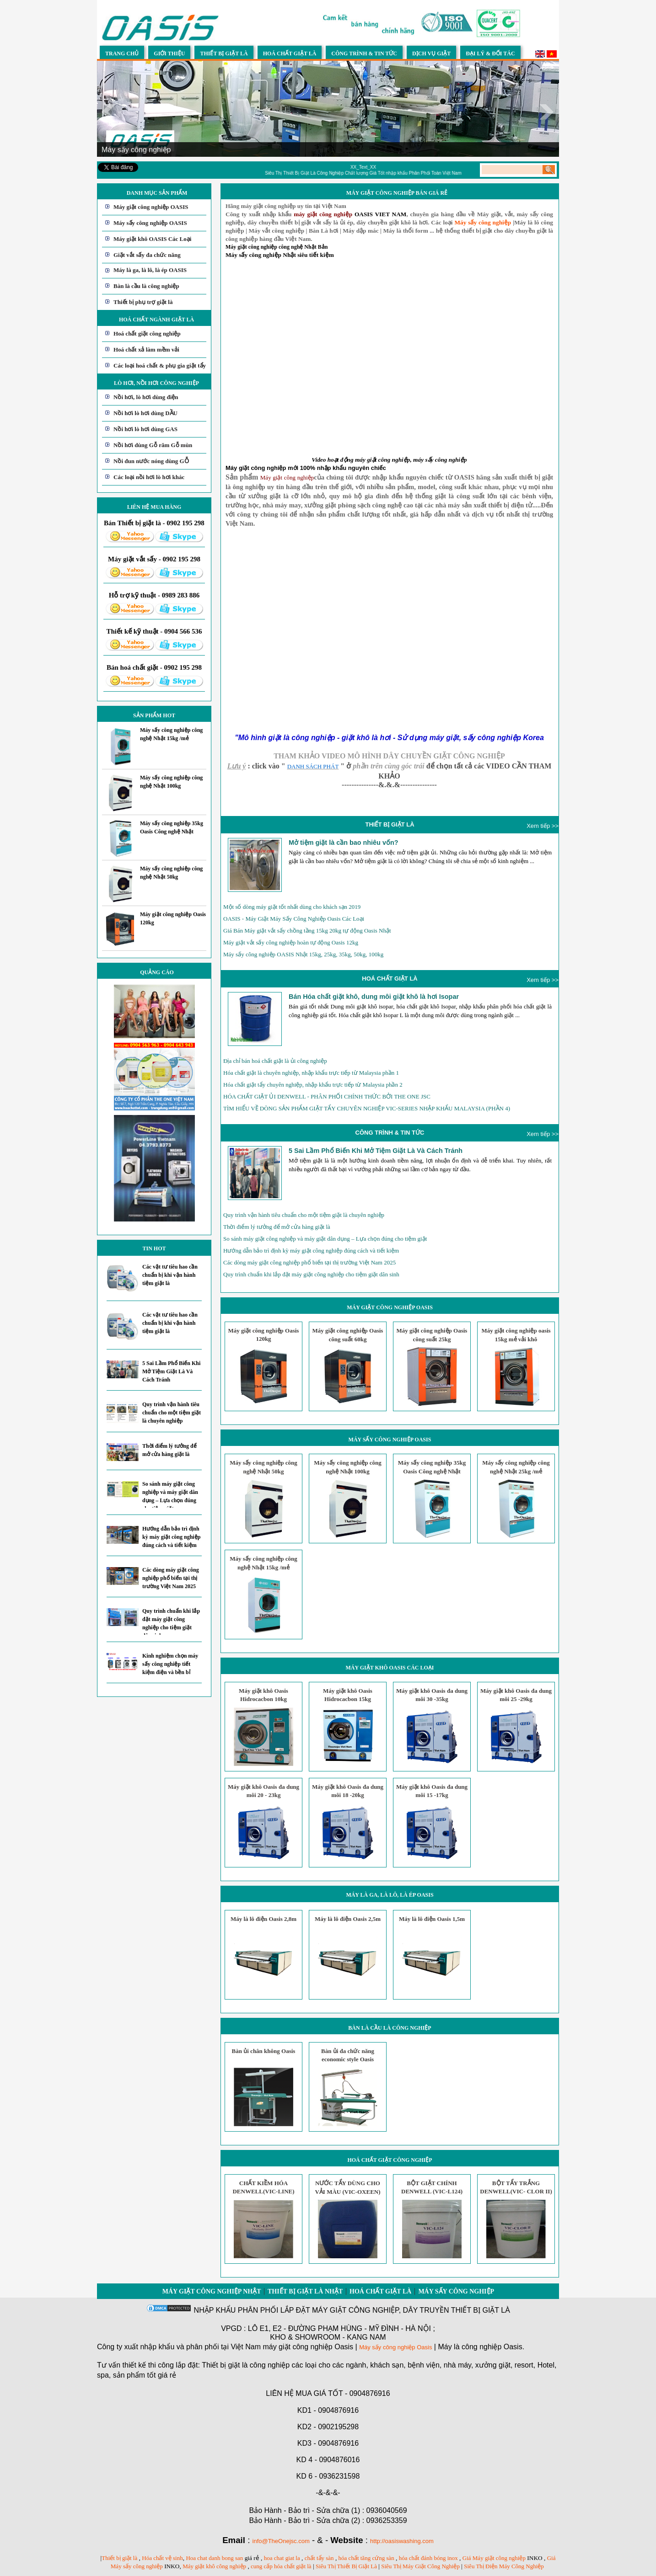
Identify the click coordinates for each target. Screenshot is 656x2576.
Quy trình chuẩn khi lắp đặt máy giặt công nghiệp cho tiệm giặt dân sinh (311, 1274)
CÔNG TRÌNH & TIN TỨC (390, 1132)
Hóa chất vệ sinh (162, 2558)
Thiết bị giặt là (119, 2558)
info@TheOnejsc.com (281, 2541)
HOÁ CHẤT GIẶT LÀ (389, 978)
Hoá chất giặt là (380, 2291)
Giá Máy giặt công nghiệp (494, 2558)
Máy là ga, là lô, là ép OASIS (150, 270)
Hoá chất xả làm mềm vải (146, 349)
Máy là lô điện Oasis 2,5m (348, 1918)
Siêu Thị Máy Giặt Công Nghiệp (420, 2566)
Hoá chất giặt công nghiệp (147, 333)
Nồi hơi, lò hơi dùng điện (145, 397)
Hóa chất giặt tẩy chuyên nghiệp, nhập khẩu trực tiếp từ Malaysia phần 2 (313, 1084)
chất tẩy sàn (319, 2558)
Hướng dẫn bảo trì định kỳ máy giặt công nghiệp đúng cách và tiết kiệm (171, 1536)
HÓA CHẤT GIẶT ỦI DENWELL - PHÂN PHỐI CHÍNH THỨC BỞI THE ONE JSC (326, 1096)
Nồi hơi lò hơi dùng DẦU (145, 413)
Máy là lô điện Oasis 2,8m (263, 1918)
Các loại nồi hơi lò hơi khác (148, 477)
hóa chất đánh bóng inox (428, 2558)
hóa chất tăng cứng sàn (366, 2558)
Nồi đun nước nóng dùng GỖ (151, 461)
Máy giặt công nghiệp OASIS (150, 206)
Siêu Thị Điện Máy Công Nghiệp (504, 2566)
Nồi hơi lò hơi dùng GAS (145, 429)
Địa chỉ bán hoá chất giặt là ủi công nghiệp (275, 1060)
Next (547, 112)
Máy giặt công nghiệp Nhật (211, 2291)
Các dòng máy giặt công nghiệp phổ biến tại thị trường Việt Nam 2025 (170, 1578)
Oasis (424, 2347)
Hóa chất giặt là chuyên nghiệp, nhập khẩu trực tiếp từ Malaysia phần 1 (311, 1072)
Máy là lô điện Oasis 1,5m (432, 1918)
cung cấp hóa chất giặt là (281, 2566)
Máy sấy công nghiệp (456, 2291)
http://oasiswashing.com (402, 2541)
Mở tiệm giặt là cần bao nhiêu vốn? (343, 842)
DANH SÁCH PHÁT (313, 766)
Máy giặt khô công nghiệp (214, 2566)
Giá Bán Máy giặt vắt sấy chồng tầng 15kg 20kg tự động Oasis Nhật (307, 930)
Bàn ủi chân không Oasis (264, 2051)
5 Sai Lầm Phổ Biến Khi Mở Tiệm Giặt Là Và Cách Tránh (171, 1371)
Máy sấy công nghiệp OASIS (150, 222)
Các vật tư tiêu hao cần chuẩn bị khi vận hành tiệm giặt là (170, 1275)
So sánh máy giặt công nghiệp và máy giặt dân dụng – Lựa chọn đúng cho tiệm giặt (325, 1238)
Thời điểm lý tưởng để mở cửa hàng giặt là (276, 1226)
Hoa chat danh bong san (214, 2558)
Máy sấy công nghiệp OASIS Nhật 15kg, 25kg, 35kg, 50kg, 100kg (303, 954)
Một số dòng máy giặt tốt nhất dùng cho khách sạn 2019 (291, 906)
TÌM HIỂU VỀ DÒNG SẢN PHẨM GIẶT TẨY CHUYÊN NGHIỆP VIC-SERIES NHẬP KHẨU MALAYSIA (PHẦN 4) (366, 1108)
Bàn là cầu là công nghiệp (146, 286)
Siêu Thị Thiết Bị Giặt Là (347, 2566)
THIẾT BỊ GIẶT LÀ (389, 824)
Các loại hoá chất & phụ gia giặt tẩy (159, 365)
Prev (109, 112)
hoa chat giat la (282, 2558)
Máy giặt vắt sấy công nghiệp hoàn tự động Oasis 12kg (290, 942)
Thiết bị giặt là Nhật (305, 2291)
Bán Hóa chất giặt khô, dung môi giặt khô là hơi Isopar (374, 996)
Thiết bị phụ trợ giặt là (142, 302)
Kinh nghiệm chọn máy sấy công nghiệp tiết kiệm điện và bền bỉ (170, 1664)
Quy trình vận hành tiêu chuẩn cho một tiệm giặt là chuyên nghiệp (171, 1412)
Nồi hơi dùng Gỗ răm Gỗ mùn (152, 445)
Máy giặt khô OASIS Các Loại (152, 238)
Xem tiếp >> (543, 825)
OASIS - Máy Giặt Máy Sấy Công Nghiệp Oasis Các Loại (293, 918)
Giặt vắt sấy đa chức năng (147, 254)
